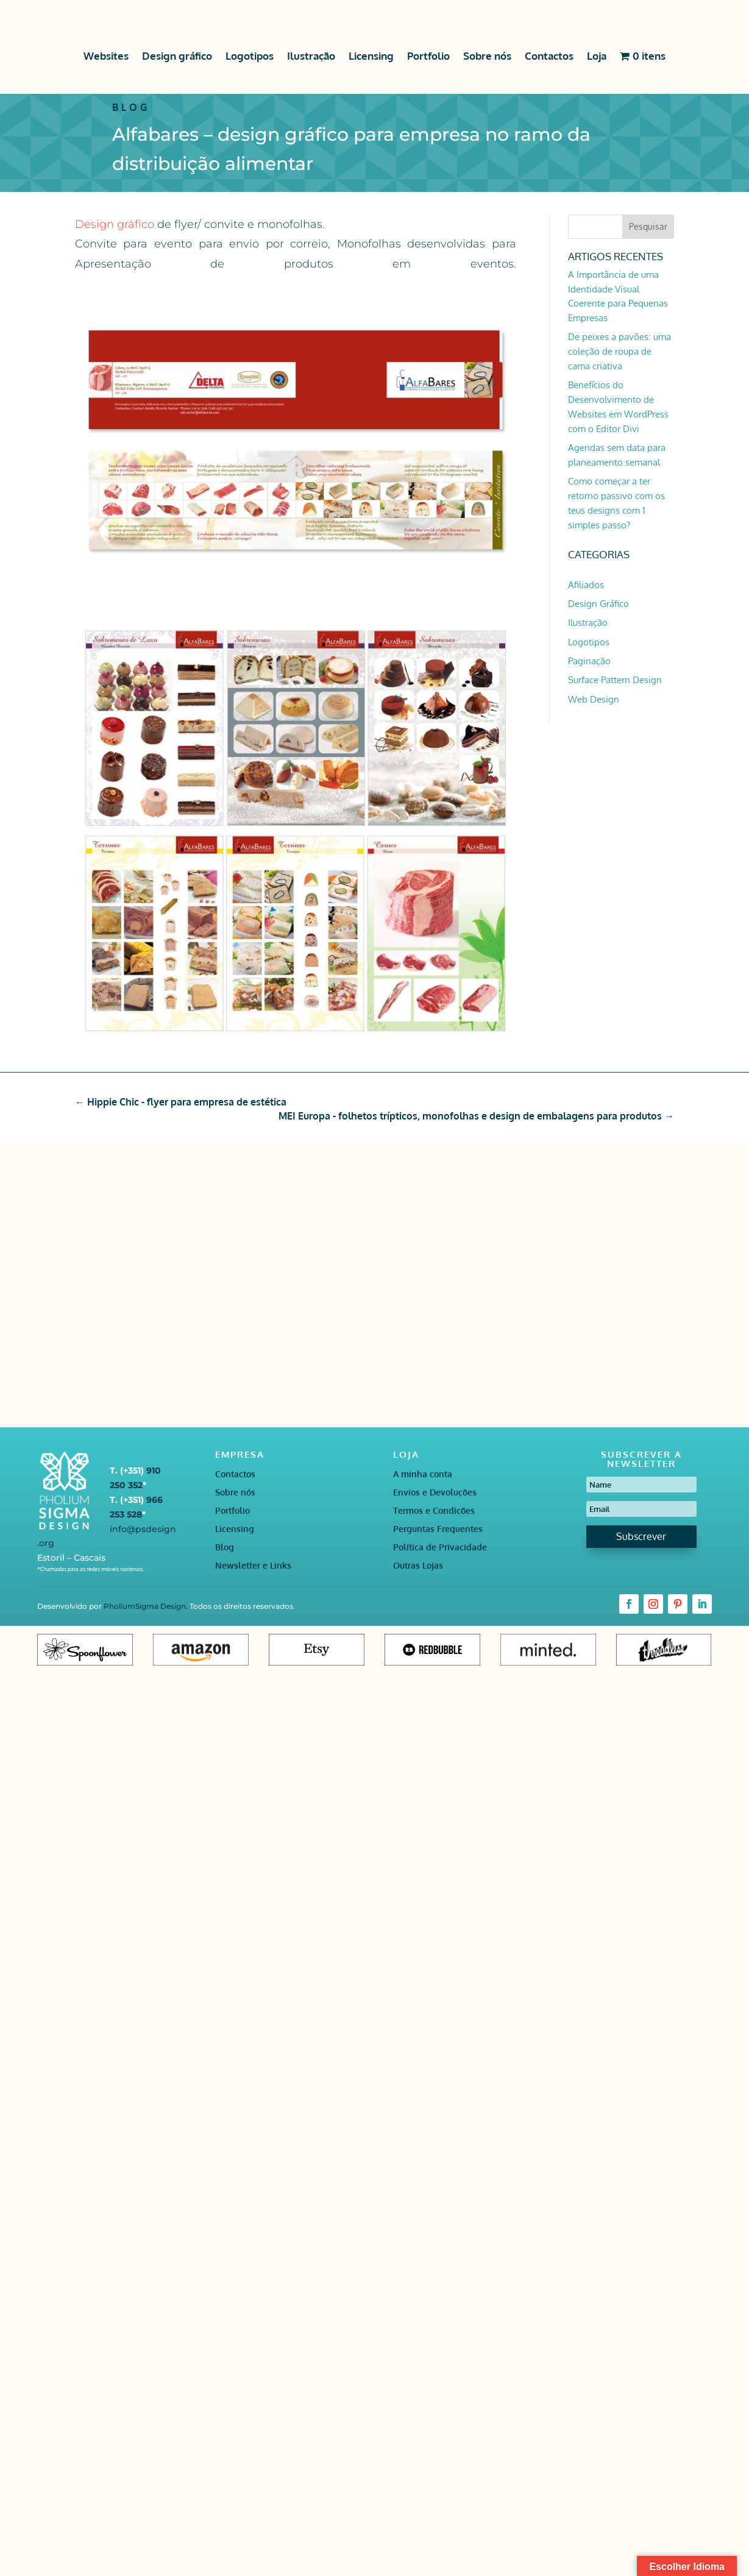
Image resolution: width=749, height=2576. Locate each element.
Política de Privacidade (440, 1547)
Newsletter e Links (253, 1565)
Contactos (549, 55)
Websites (106, 55)
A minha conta (422, 1474)
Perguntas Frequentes (438, 1529)
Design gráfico (177, 55)
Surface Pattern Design (615, 680)
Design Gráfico (598, 603)
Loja (596, 55)
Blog (224, 1547)
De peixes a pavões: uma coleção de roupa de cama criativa (619, 351)
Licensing (371, 55)
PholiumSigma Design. (147, 1606)
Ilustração (311, 55)
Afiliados (586, 585)
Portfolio (428, 55)
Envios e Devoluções (435, 1492)
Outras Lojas (418, 1565)
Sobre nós (487, 55)
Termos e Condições (434, 1511)
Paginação (589, 661)
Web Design (593, 699)
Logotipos (249, 55)
